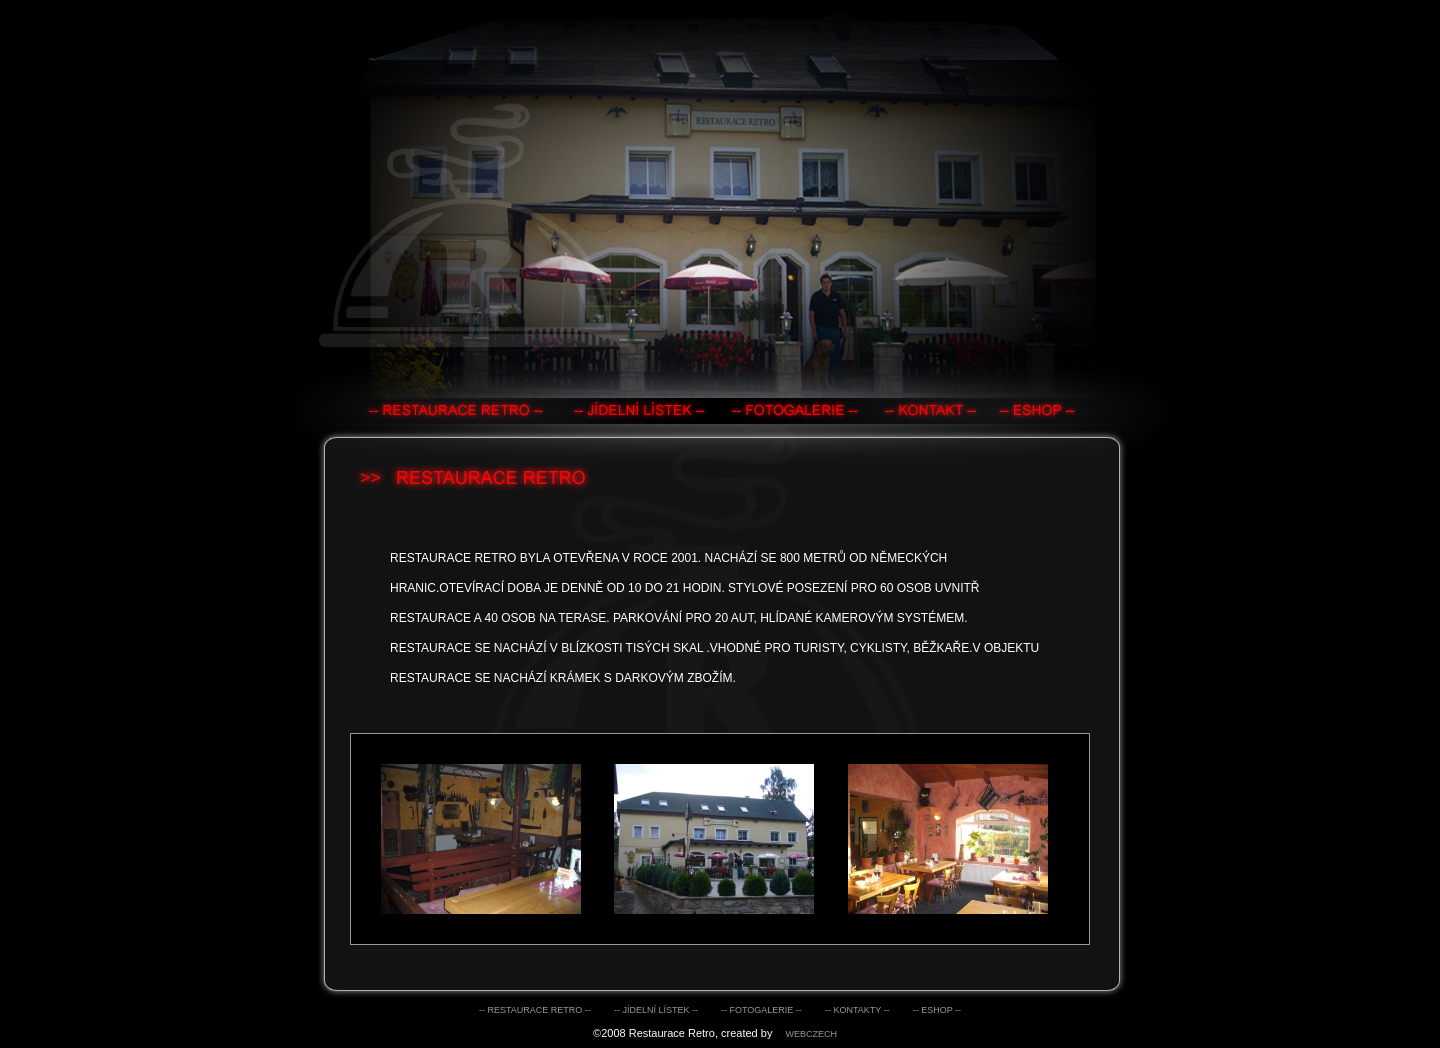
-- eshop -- (937, 1010)
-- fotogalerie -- (761, 1010)
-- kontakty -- (857, 1010)
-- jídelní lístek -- (656, 1010)
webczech (811, 1034)
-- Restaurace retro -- (535, 1010)
